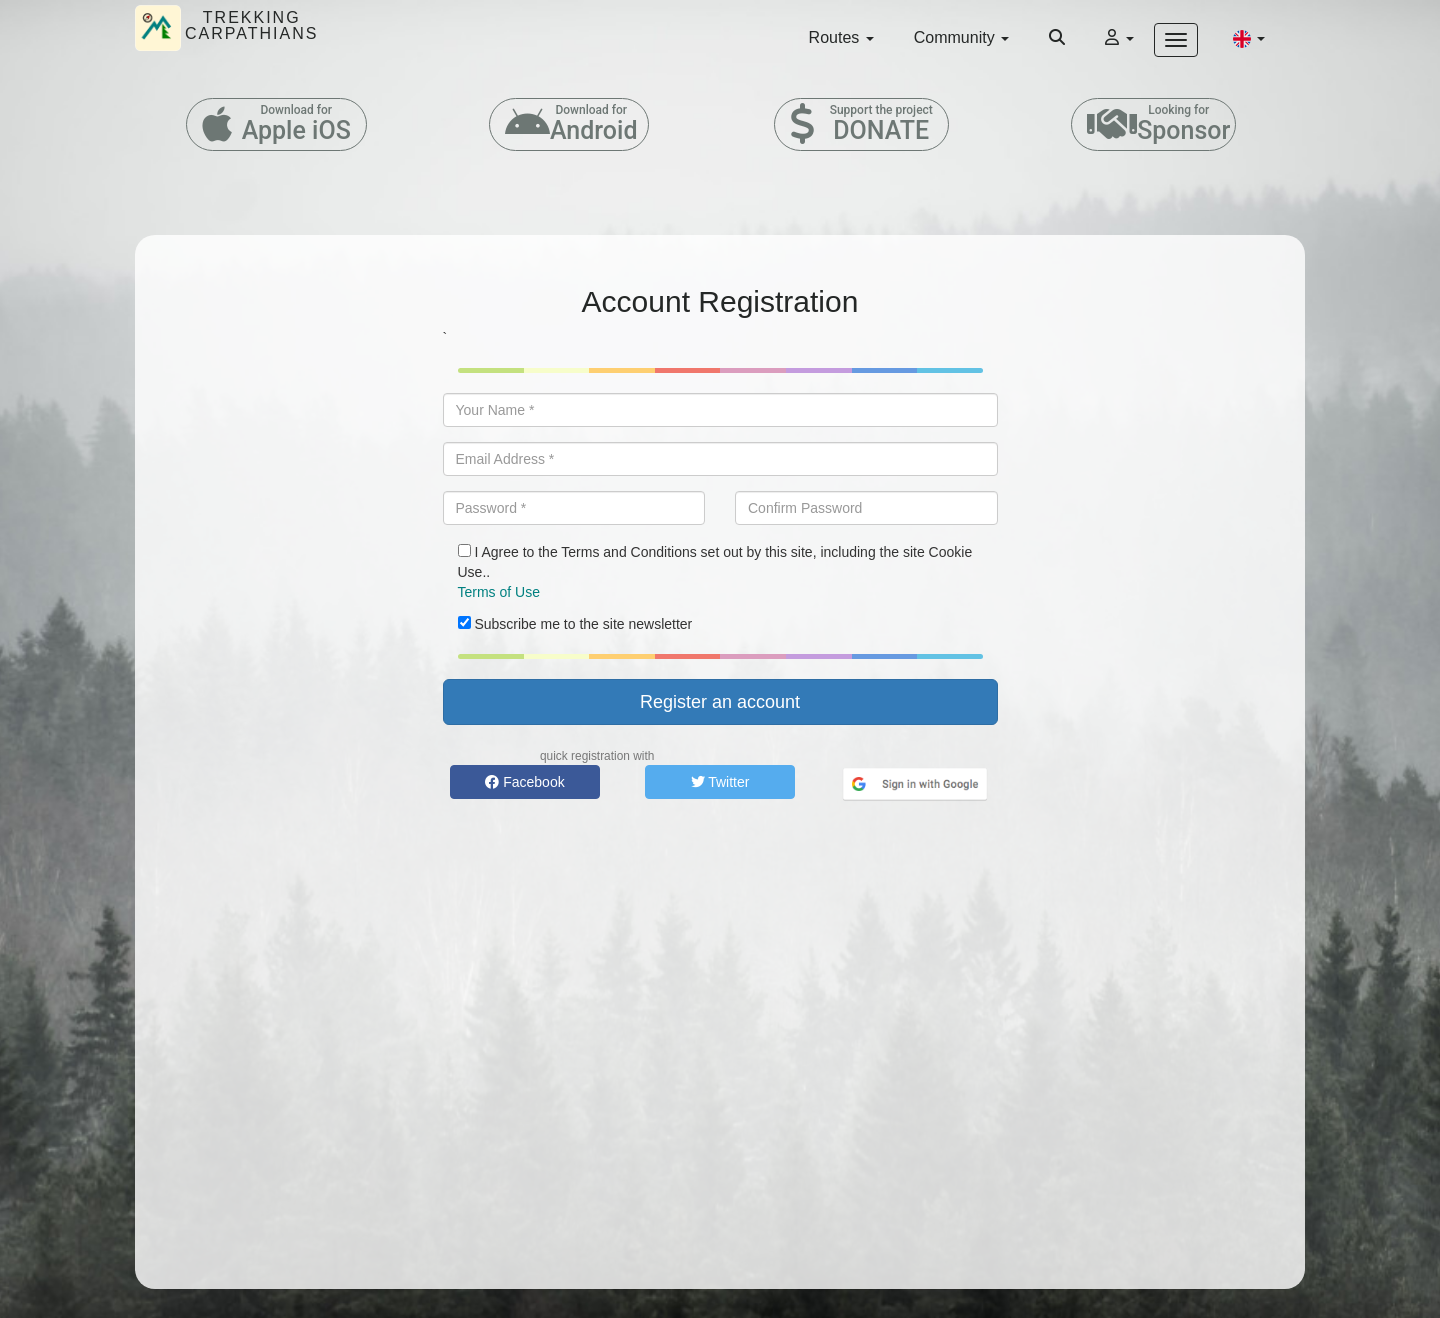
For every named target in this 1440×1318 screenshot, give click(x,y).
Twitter (720, 782)
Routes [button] (841, 37)
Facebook (524, 782)
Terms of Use (499, 592)
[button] (1249, 38)
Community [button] (961, 37)
